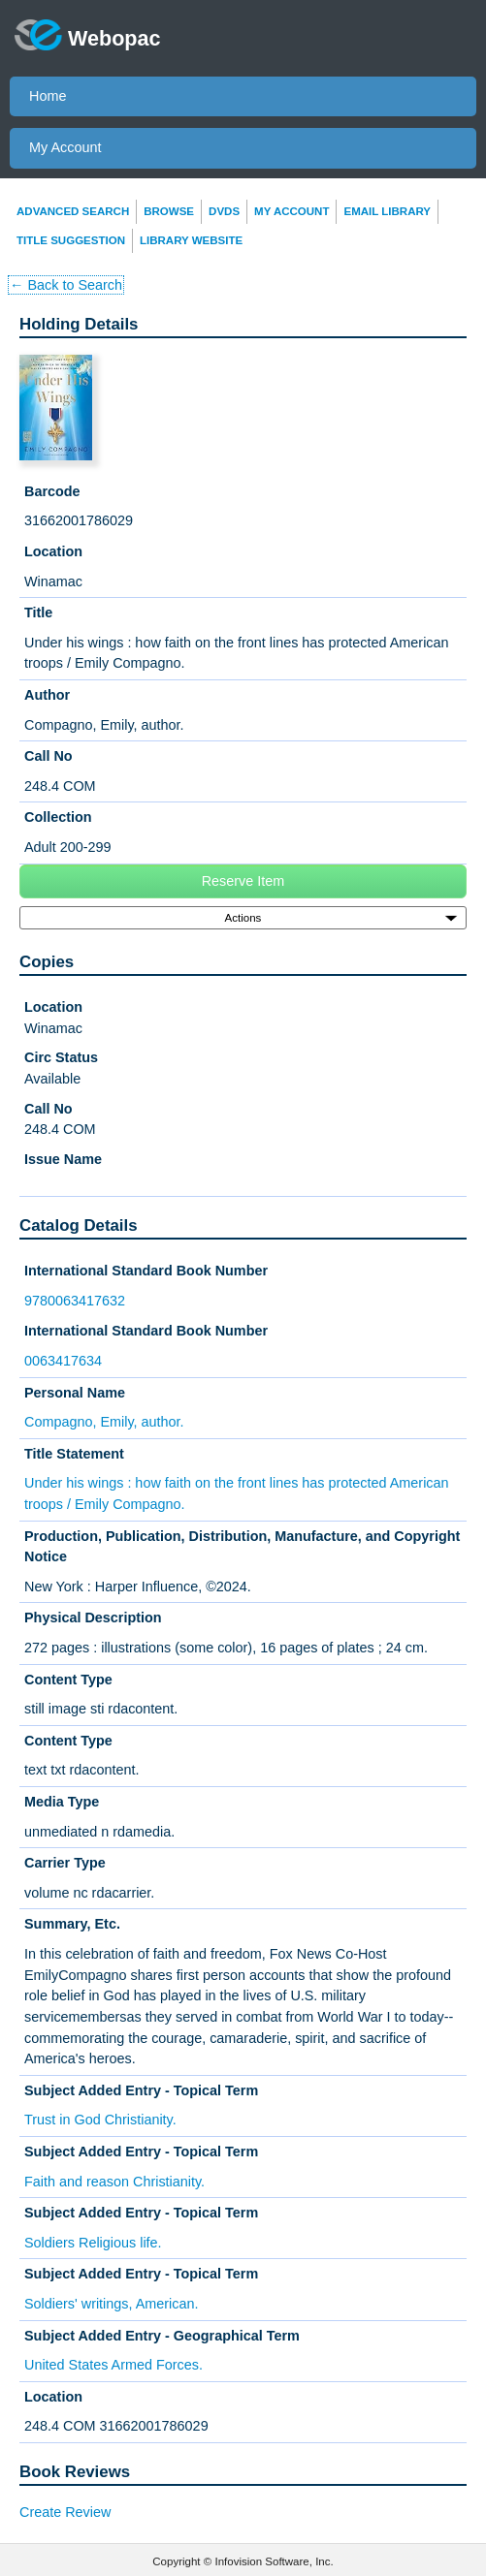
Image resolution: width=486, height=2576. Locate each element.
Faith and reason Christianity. (114, 2181)
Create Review (65, 2512)
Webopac (88, 34)
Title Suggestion (70, 240)
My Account (65, 147)
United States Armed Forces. (113, 2364)
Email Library (387, 211)
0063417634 (63, 1360)
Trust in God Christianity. (100, 2119)
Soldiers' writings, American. (111, 2303)
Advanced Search (72, 211)
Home (47, 96)
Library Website (191, 240)
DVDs (224, 211)
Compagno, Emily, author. (104, 1421)
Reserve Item (243, 881)
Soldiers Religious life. (93, 2242)
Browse (169, 211)
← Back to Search (66, 285)
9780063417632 (74, 1300)
